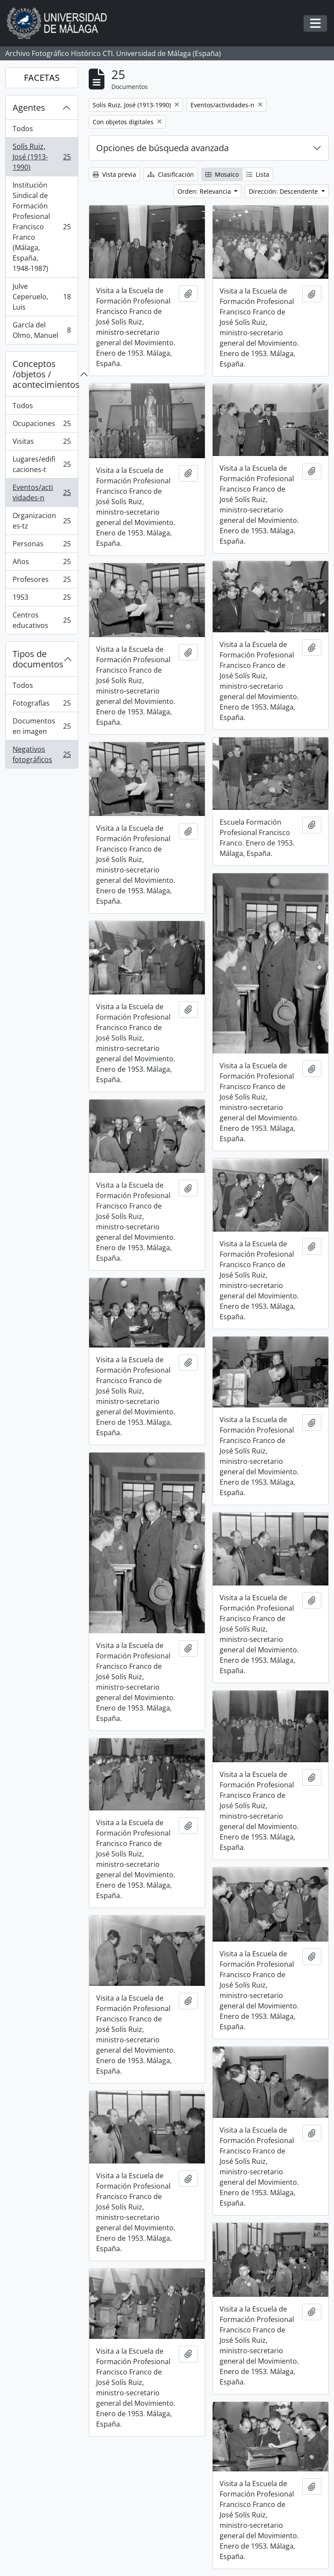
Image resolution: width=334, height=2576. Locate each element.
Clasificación (170, 174)
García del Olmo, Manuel (41, 330)
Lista (257, 174)
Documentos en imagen (41, 726)
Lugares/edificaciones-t (41, 464)
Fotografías (41, 705)
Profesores (41, 581)
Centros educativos (41, 620)
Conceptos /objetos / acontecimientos (45, 374)
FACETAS (42, 77)
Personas (41, 545)
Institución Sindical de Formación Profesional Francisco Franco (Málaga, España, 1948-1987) (41, 226)
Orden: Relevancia (205, 191)
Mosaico (222, 174)
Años (41, 563)
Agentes (29, 107)
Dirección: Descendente (284, 191)
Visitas (41, 443)
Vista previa (114, 174)
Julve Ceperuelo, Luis (41, 296)
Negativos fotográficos (41, 754)
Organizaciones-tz (41, 521)
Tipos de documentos (38, 659)
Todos (23, 128)
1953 (41, 599)
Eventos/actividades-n (41, 492)
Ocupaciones (41, 425)
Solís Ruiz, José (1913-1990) (41, 157)
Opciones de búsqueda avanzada (162, 148)
